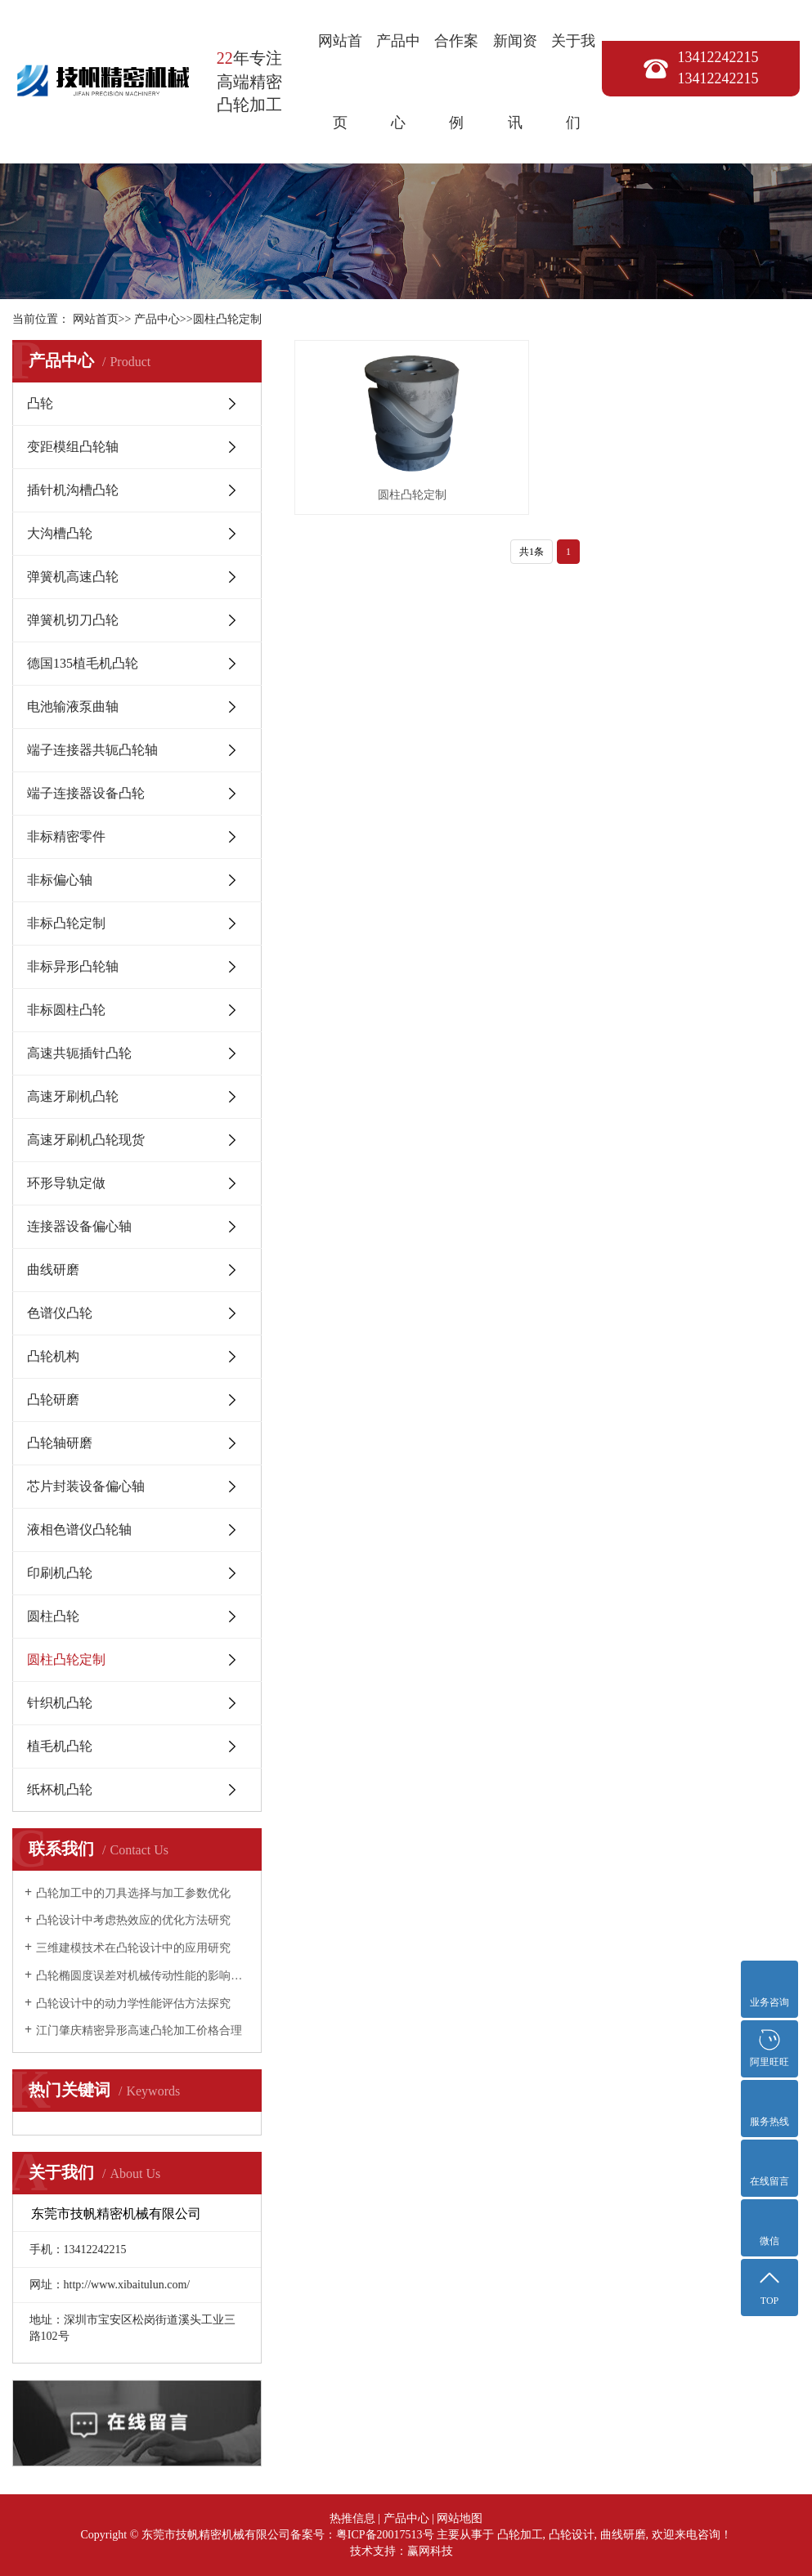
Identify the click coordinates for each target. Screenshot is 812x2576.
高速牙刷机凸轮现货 (86, 1140)
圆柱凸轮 (53, 1616)
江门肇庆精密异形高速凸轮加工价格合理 (139, 2030)
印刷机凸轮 (59, 1573)
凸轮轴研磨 (59, 1443)
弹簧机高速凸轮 (73, 577)
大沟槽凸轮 (59, 533)
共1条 (531, 506)
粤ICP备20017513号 (385, 2535)
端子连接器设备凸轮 (86, 793)
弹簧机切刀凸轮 (73, 620)
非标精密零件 (66, 836)
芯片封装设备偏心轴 (86, 1486)
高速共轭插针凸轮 (79, 1053)
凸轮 (40, 403)
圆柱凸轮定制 (227, 319)
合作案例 (456, 82)
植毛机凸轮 (59, 1746)
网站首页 (340, 82)
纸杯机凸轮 (59, 1789)
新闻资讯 (515, 82)
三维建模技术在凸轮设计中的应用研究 (133, 1948)
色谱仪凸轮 (59, 1313)
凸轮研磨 (53, 1400)
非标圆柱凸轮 (66, 1010)
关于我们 (573, 82)
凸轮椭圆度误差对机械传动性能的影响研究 (142, 1976)
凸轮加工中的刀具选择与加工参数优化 (133, 1893)
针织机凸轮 (59, 1703)
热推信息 (352, 2518)
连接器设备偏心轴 (79, 1226)
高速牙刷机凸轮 (73, 1096)
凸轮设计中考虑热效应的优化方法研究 (133, 1920)
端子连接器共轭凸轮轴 (92, 750)
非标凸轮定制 (66, 923)
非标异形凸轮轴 (73, 966)
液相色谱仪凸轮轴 (79, 1529)
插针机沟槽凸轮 (73, 490)
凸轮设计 (571, 2535)
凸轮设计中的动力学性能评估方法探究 (133, 2003)
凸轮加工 (520, 2535)
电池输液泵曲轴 (73, 706)
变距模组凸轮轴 (73, 447)
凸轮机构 (53, 1356)
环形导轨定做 (66, 1183)
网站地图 (459, 2518)
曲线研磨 (53, 1270)
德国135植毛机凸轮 (82, 663)
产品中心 (398, 82)
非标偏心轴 (59, 880)
